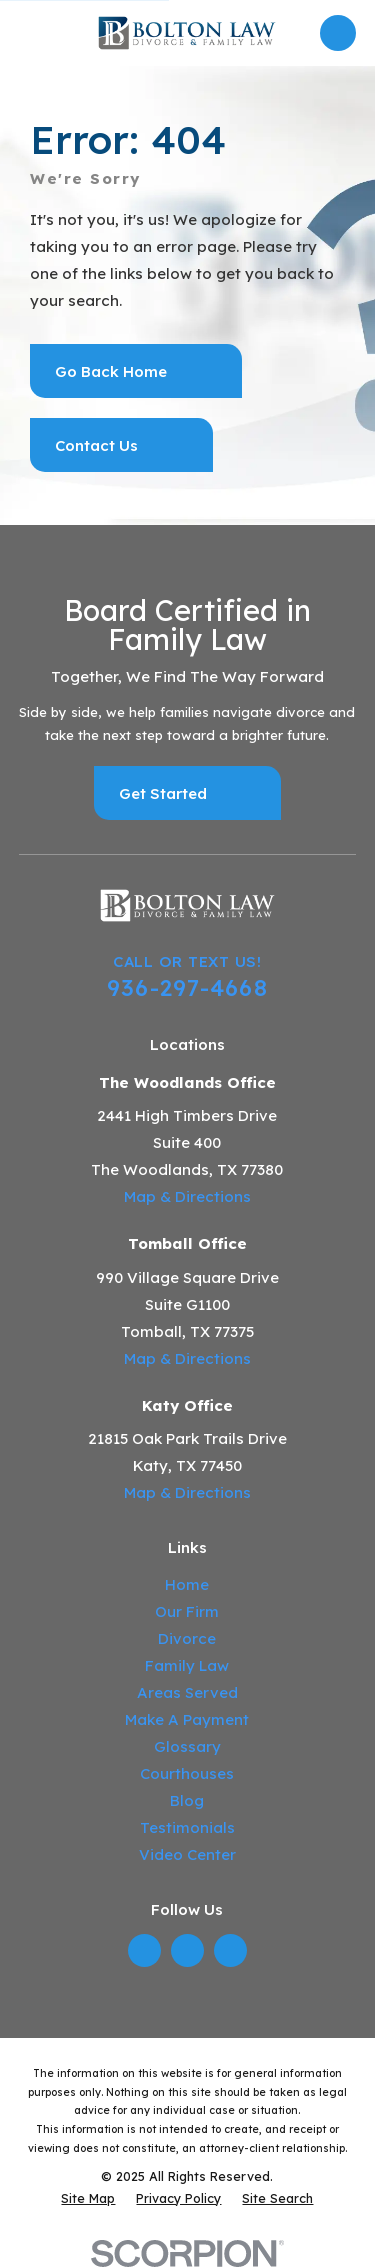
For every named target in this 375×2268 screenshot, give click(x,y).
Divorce (187, 1638)
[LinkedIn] (144, 1950)
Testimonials (187, 1827)
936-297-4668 (187, 987)
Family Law (187, 1665)
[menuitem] (88, 2198)
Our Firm (187, 1611)
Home (187, 1584)
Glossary (187, 1746)
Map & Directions (187, 1196)
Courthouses (187, 1773)
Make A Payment (187, 1719)
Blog (187, 1800)
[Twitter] (187, 1950)
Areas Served (187, 1692)
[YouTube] (231, 1950)
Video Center (187, 1854)
